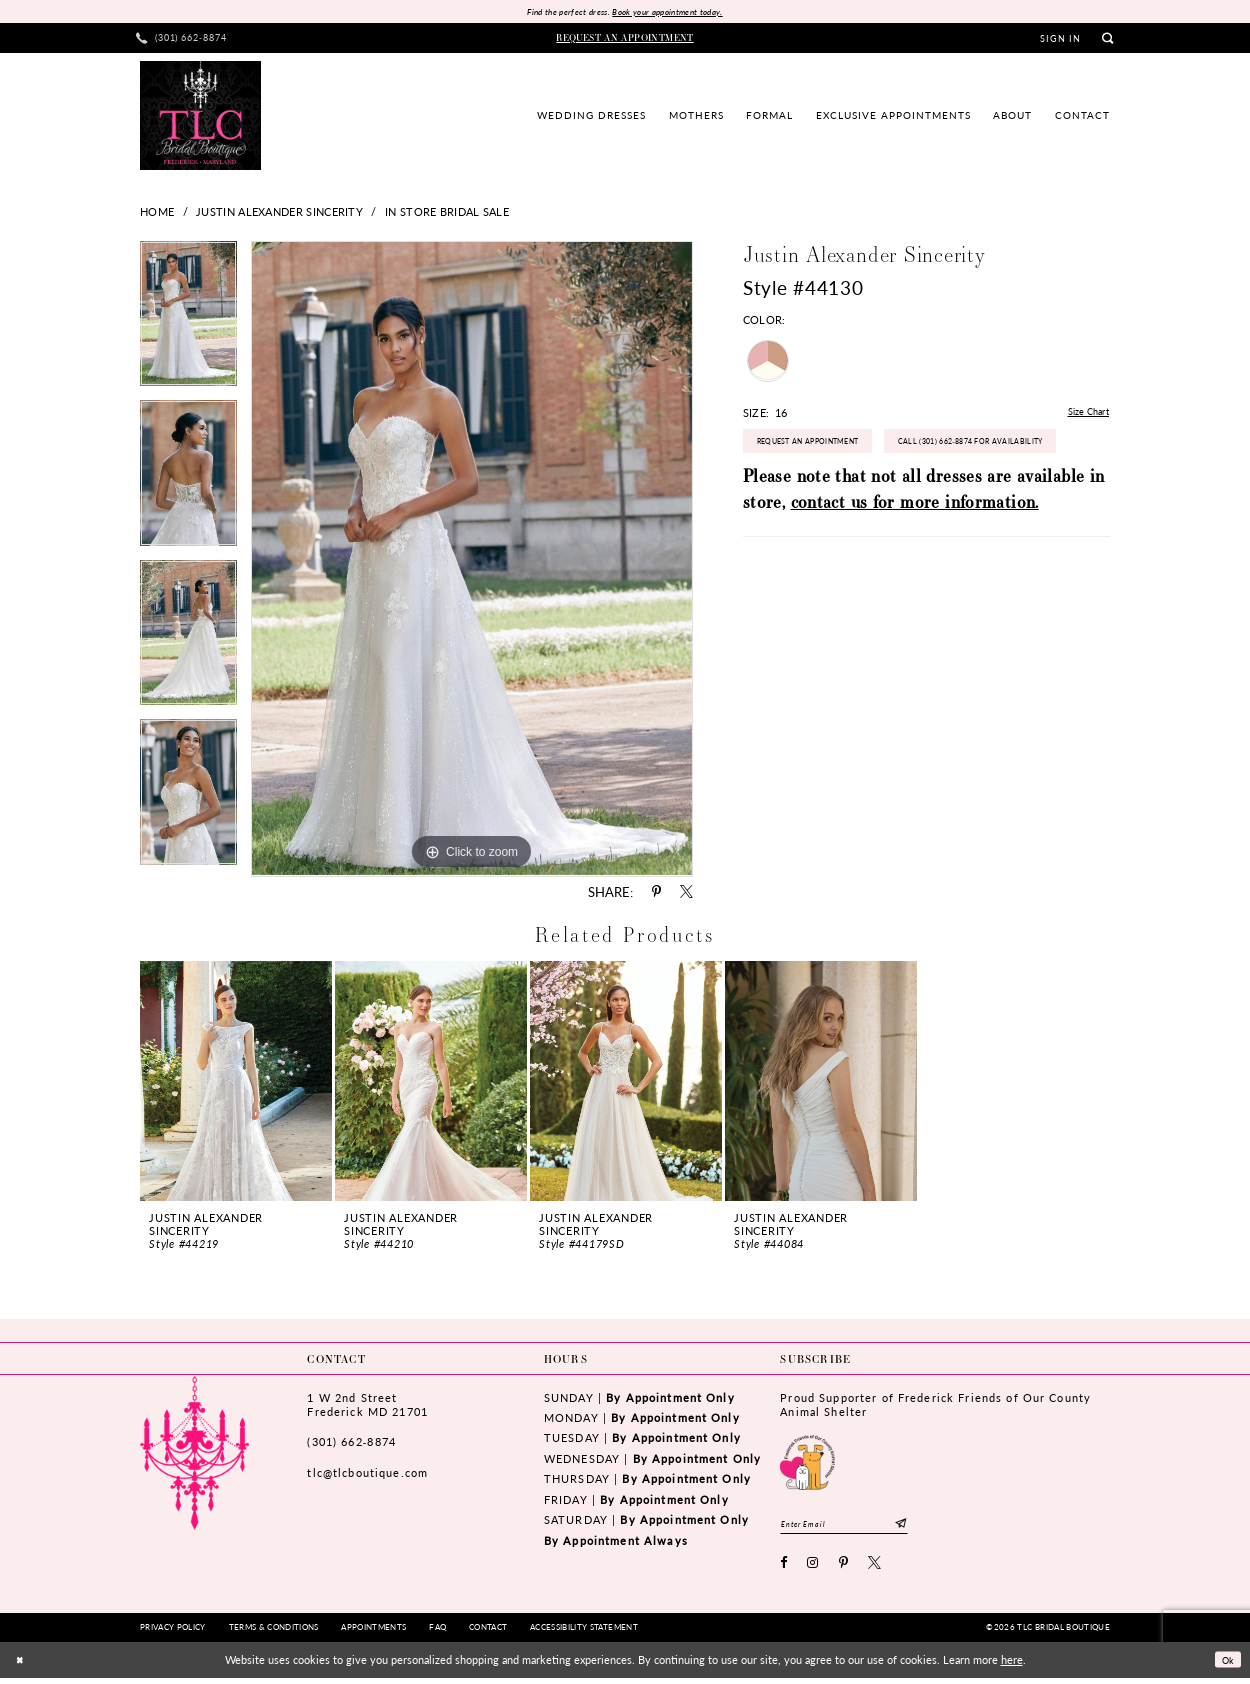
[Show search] (1107, 40)
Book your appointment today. (675, 13)
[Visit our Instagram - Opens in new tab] (813, 1570)
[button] (1061, 41)
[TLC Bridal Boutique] (200, 117)
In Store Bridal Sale (447, 213)
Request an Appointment (823, 450)
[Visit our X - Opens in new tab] (875, 1570)
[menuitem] (182, 40)
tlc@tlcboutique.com (367, 1474)
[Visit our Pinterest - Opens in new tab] (844, 1570)
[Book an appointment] (625, 40)
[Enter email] (857, 1527)
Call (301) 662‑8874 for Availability (848, 495)
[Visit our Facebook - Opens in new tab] (784, 1570)
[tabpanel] (188, 323)
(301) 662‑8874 (351, 1443)
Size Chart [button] (1083, 415)
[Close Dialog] (21, 1666)
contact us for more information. (915, 559)
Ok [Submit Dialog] (1225, 1666)
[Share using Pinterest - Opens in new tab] (656, 894)
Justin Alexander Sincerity (279, 213)
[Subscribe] (928, 1527)
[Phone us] (182, 40)
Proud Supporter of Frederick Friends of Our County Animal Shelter (935, 1406)
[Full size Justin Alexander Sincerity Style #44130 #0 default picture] (472, 561)
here (1012, 1666)
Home (157, 213)
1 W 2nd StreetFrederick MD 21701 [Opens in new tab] (367, 1406)
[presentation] (236, 1083)
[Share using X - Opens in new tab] (686, 894)
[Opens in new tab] (807, 1463)
